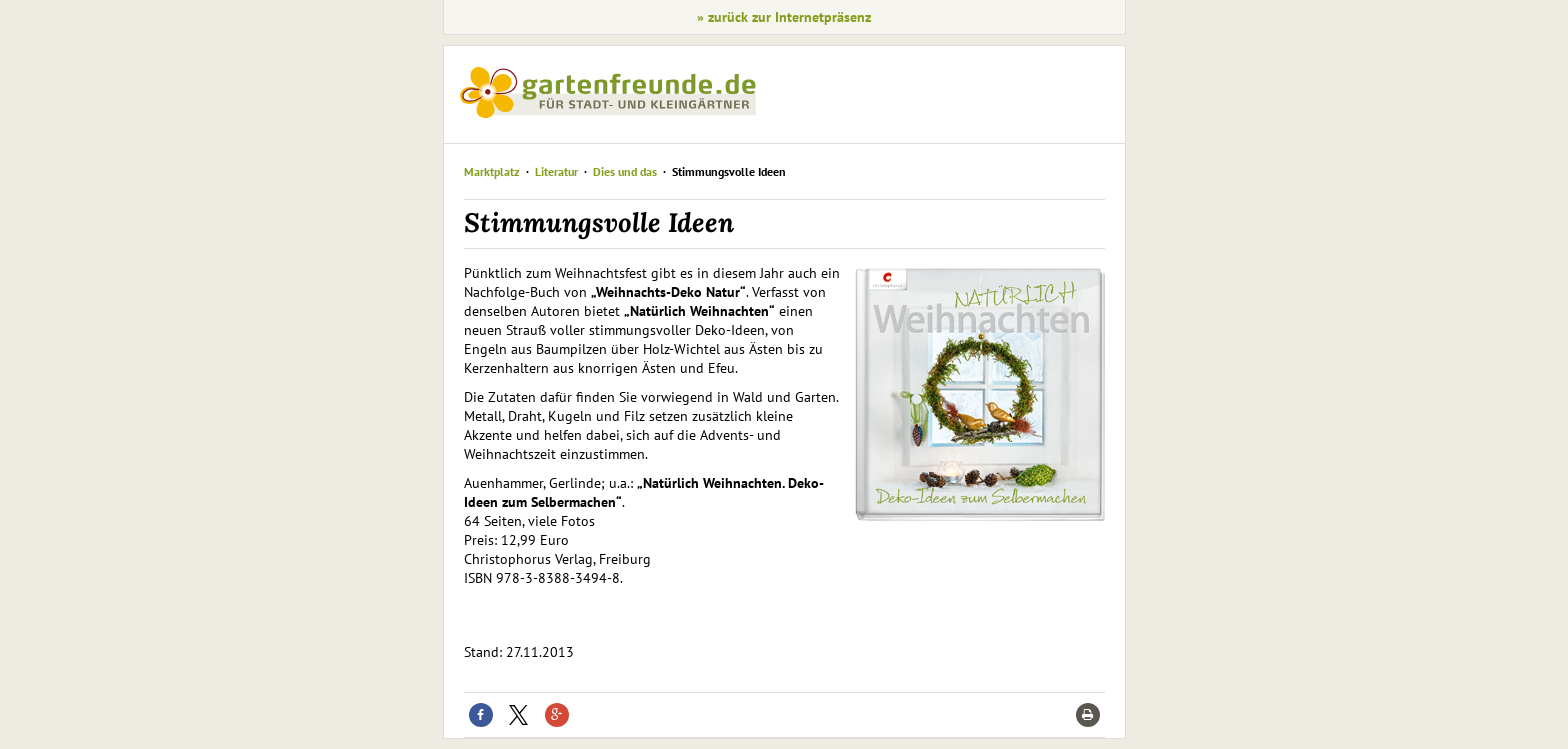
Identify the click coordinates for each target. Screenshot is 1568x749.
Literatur (556, 171)
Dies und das (626, 171)
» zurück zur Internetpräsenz (784, 17)
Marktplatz (492, 171)
